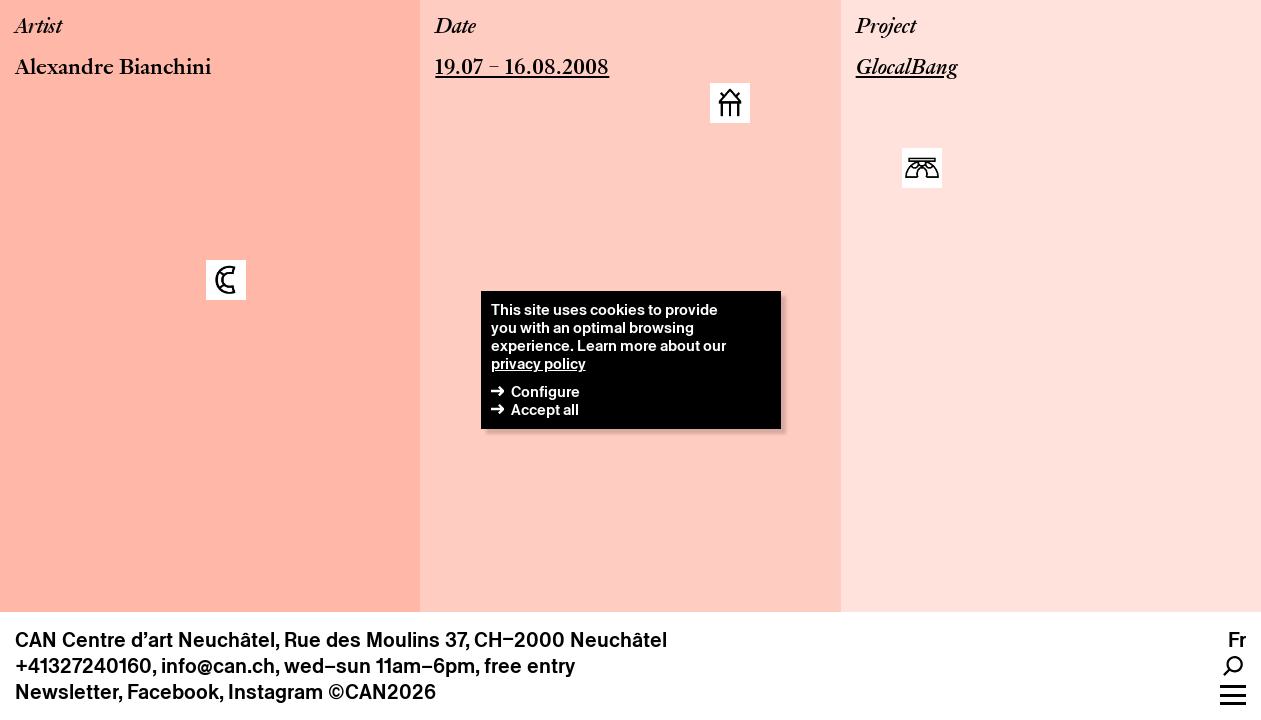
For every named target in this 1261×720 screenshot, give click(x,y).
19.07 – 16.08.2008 (522, 69)
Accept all (545, 409)
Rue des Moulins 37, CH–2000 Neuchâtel (475, 640)
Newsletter (66, 692)
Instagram (275, 692)
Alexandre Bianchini (113, 69)
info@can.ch (218, 666)
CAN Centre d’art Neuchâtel (145, 640)
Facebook (173, 692)
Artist (38, 28)
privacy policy (538, 363)
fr (1237, 640)
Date (455, 28)
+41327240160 (83, 666)
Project (886, 28)
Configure (545, 391)
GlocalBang (906, 69)
